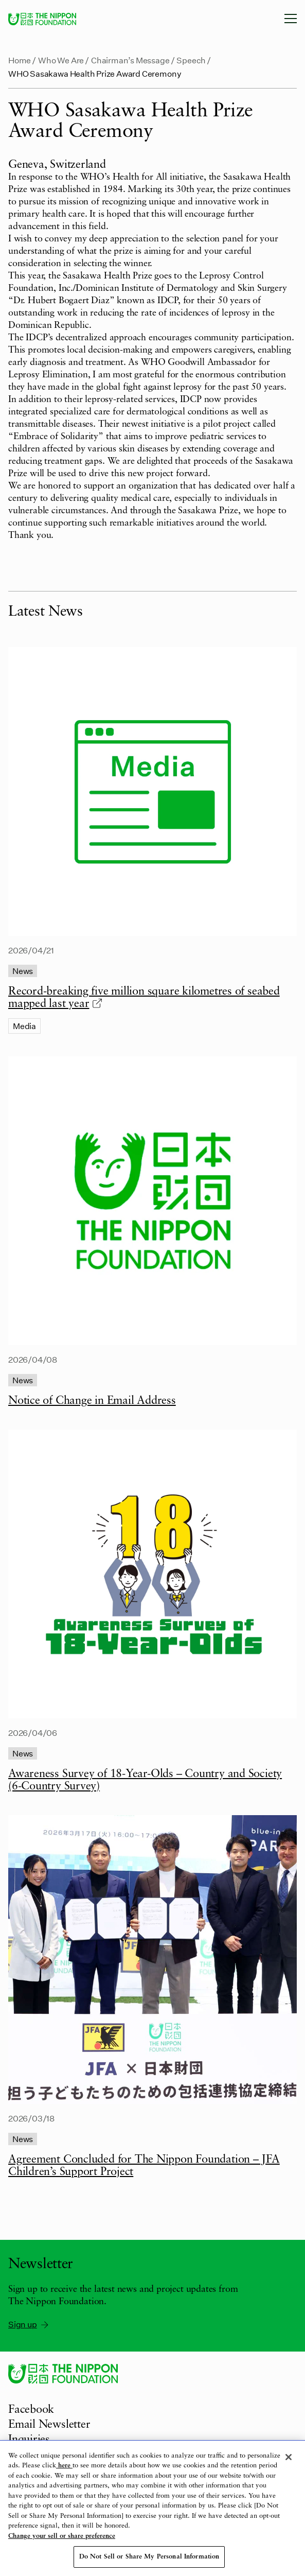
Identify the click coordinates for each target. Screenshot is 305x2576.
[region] (152, 2508)
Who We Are (61, 60)
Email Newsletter (49, 2424)
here (64, 2465)
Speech (191, 60)
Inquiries (29, 2439)
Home (19, 60)
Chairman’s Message (130, 60)
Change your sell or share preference (61, 2536)
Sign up (29, 2324)
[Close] (288, 2457)
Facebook (31, 2409)
